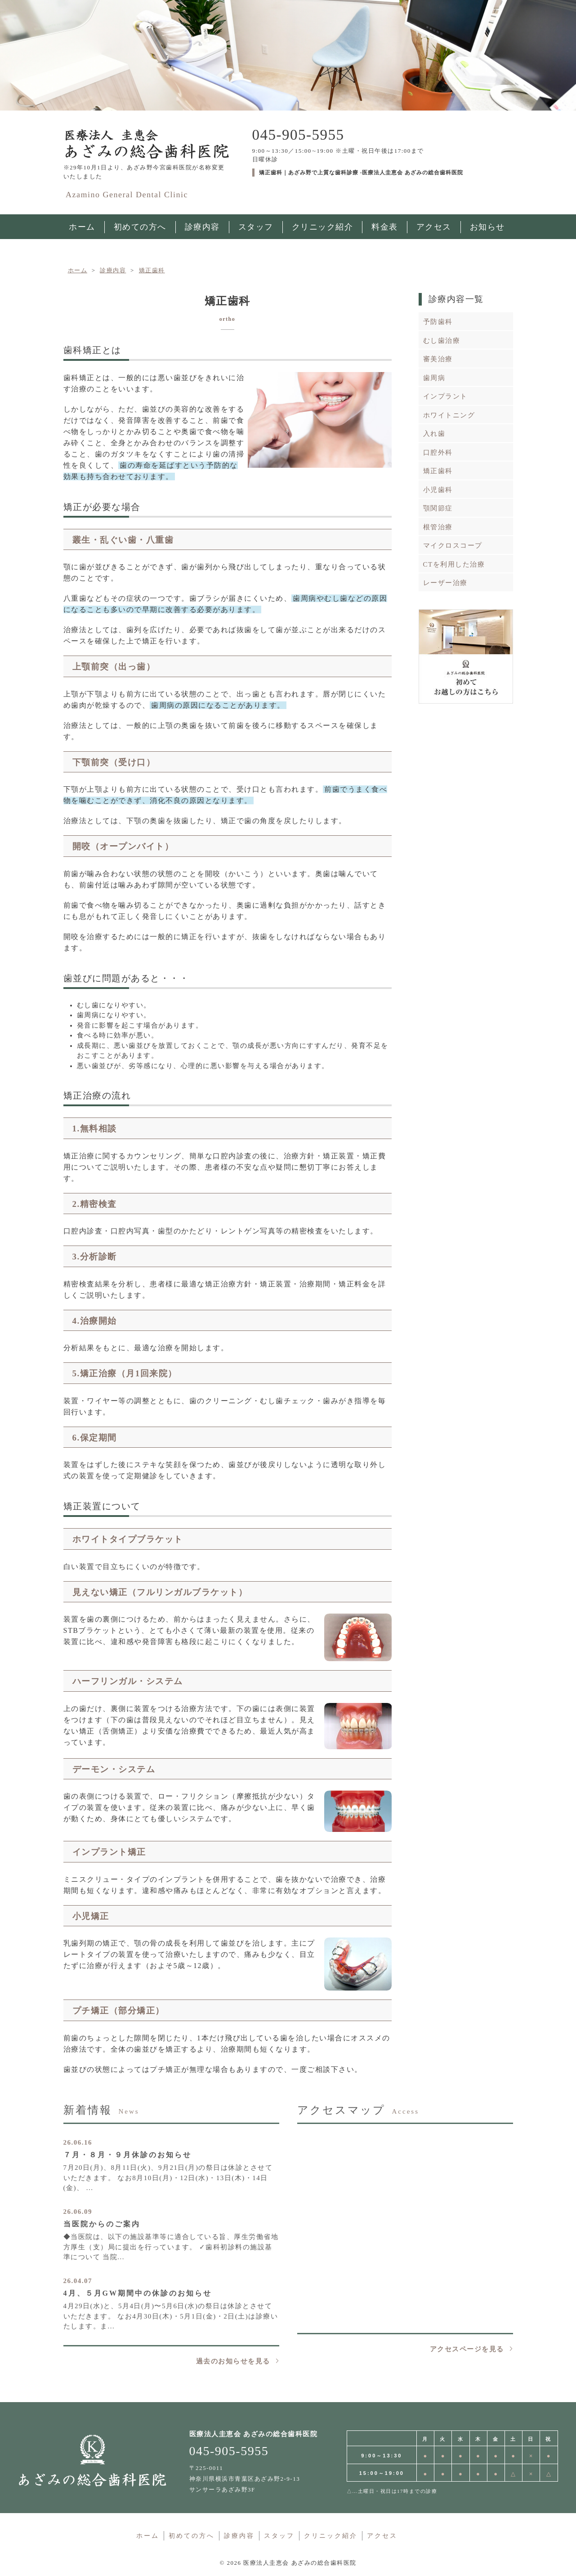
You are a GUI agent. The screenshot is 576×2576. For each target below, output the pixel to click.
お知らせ (487, 226)
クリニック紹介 (322, 226)
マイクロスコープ (452, 545)
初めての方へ (140, 226)
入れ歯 (434, 433)
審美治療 (438, 359)
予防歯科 (438, 321)
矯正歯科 (438, 470)
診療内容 (202, 226)
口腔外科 (438, 452)
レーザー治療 (445, 582)
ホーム (147, 2535)
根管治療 (438, 527)
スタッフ (255, 226)
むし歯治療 (441, 340)
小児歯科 (438, 489)
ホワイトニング (449, 415)
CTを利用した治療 (454, 564)
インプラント (445, 396)
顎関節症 (438, 508)
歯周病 (434, 377)
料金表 (384, 226)
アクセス (433, 226)
